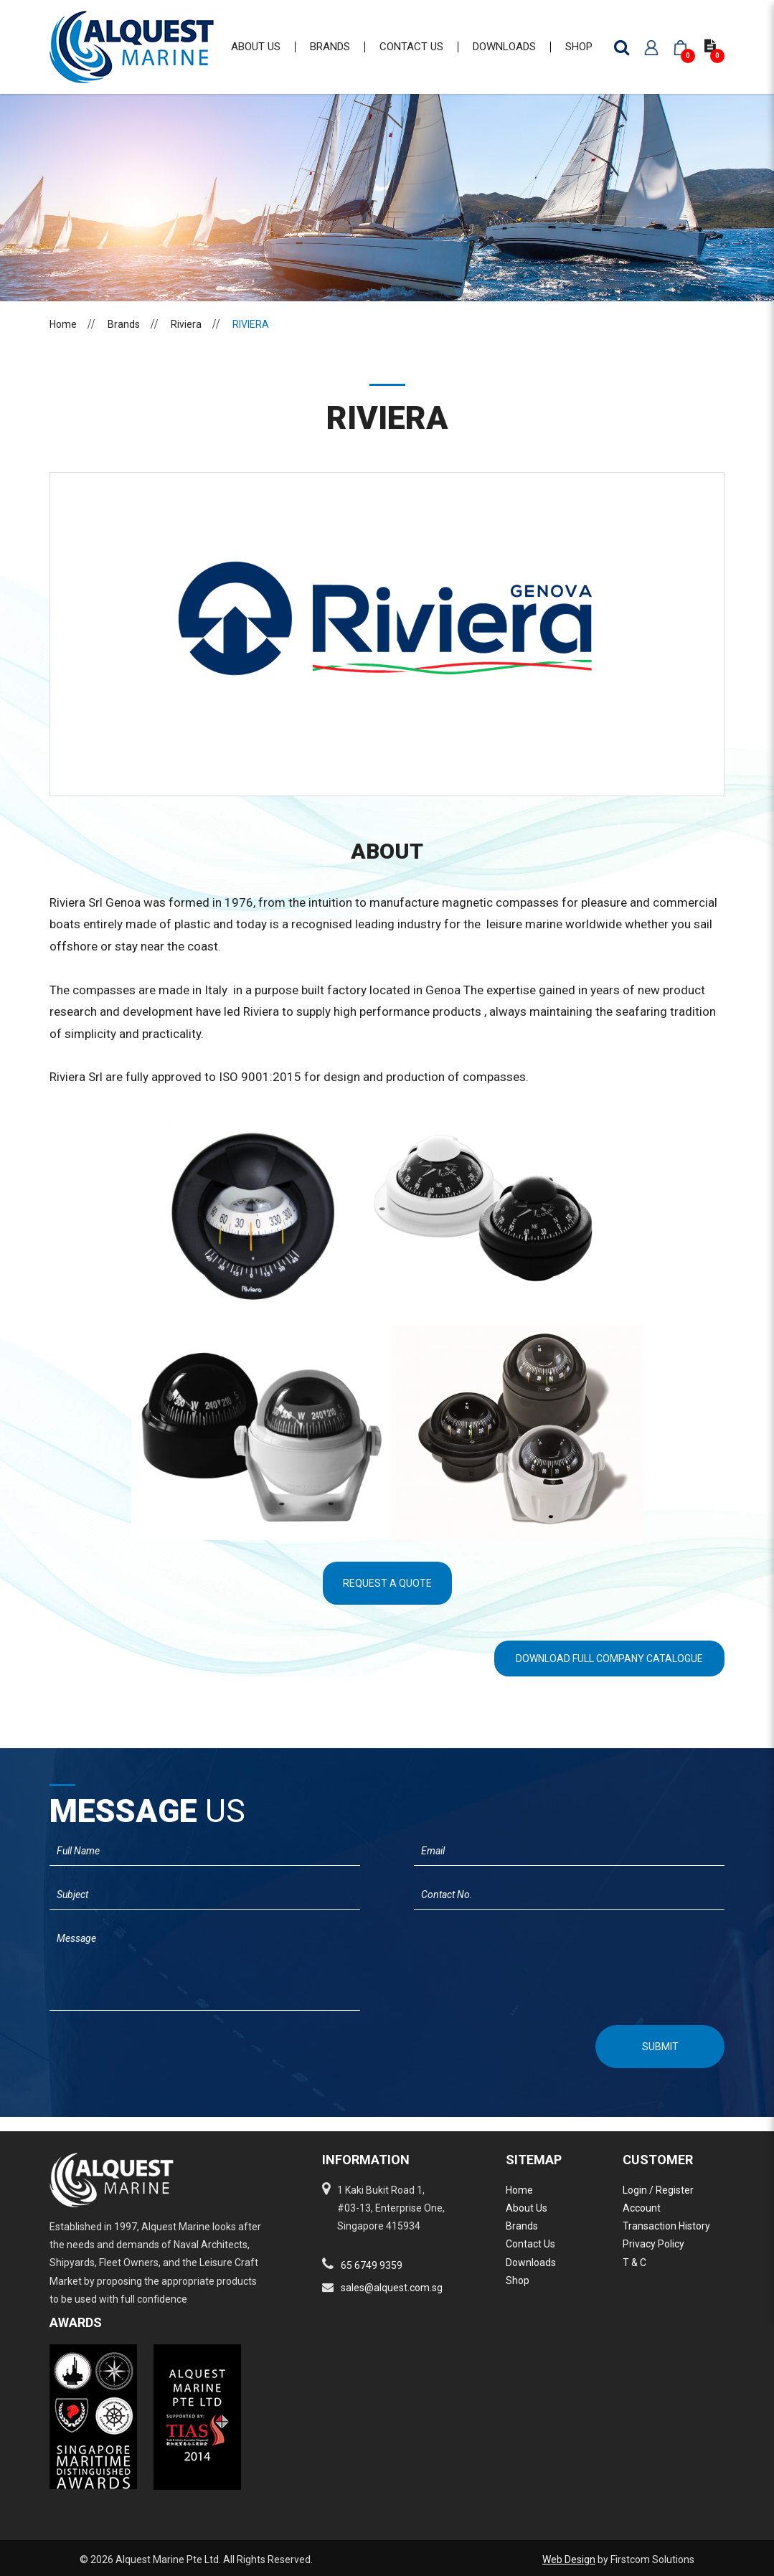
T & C (634, 2262)
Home (63, 338)
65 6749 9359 (371, 2265)
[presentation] (125, 2059)
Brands (124, 338)
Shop (517, 2280)
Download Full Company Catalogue (609, 1673)
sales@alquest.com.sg (392, 2287)
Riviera (186, 338)
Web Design (568, 2559)
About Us (526, 2208)
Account (642, 2208)
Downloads (531, 2262)
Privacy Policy (653, 2244)
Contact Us (530, 2244)
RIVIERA (250, 338)
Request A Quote (387, 1597)
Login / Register (658, 2190)
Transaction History (666, 2226)
